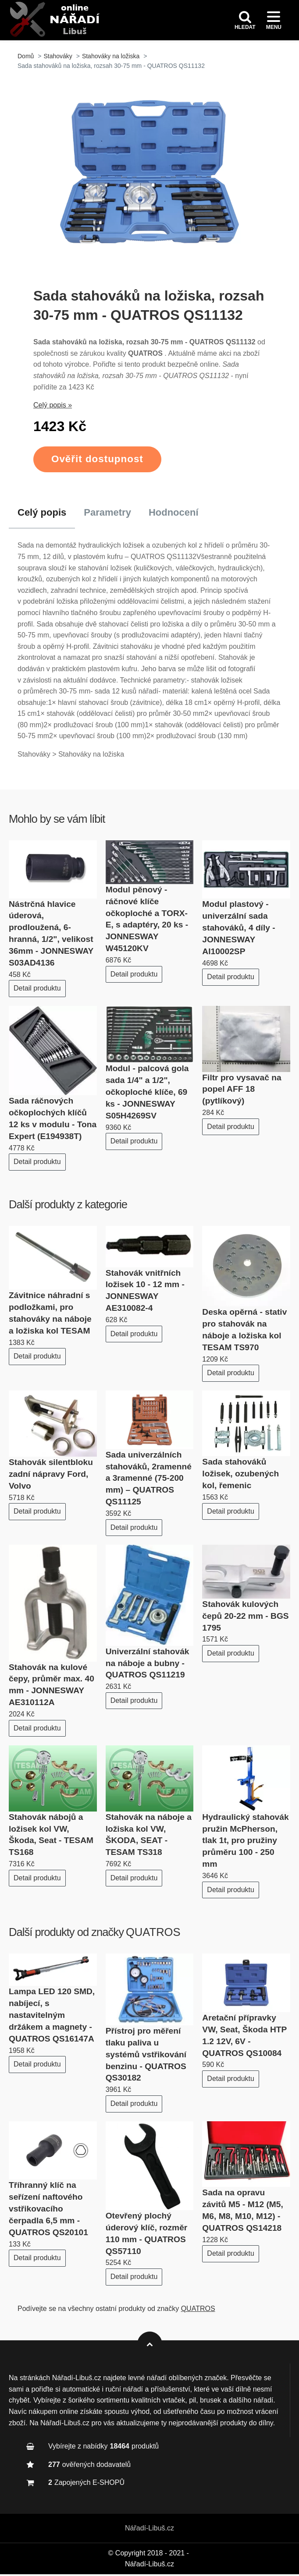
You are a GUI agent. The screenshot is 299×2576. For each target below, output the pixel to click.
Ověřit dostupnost (97, 460)
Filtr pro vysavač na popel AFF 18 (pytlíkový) (241, 1091)
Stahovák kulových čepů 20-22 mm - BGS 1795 (245, 1617)
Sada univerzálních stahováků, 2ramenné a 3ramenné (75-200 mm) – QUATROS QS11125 (149, 1480)
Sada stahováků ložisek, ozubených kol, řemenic (240, 1475)
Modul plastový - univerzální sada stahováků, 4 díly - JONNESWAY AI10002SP (238, 929)
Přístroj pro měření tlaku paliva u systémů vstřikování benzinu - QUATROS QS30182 (146, 2056)
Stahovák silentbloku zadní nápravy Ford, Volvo (51, 1475)
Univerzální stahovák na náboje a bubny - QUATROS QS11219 (147, 1665)
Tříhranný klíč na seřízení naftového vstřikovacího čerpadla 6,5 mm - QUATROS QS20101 (48, 2210)
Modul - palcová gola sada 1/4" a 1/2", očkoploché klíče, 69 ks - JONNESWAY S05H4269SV (147, 1094)
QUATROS (153, 1934)
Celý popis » (52, 406)
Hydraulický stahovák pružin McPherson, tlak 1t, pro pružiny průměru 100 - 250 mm (245, 1842)
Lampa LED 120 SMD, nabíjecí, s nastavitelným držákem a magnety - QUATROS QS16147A (52, 2017)
